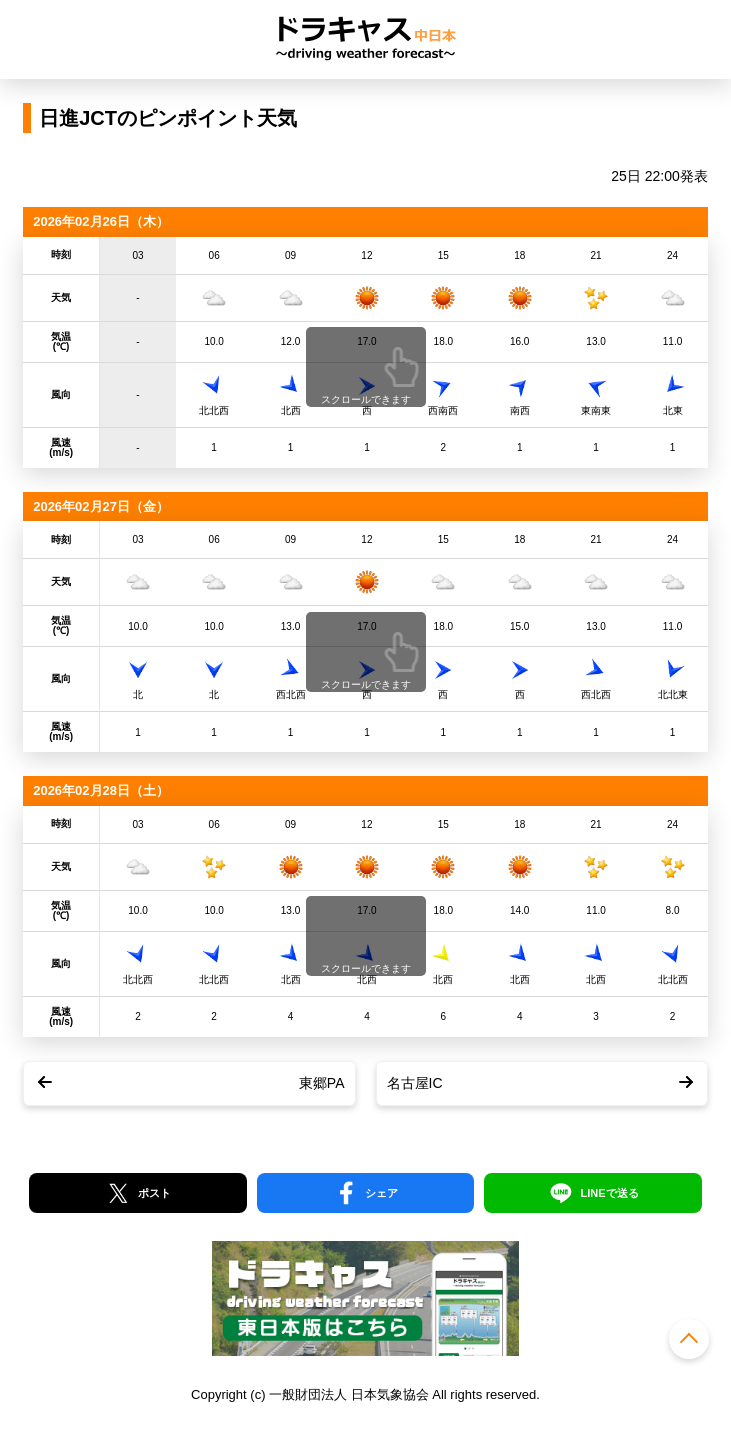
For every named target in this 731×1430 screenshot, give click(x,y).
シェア (381, 1193)
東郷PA (322, 1083)
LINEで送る (609, 1193)
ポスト (154, 1193)
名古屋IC (415, 1083)
